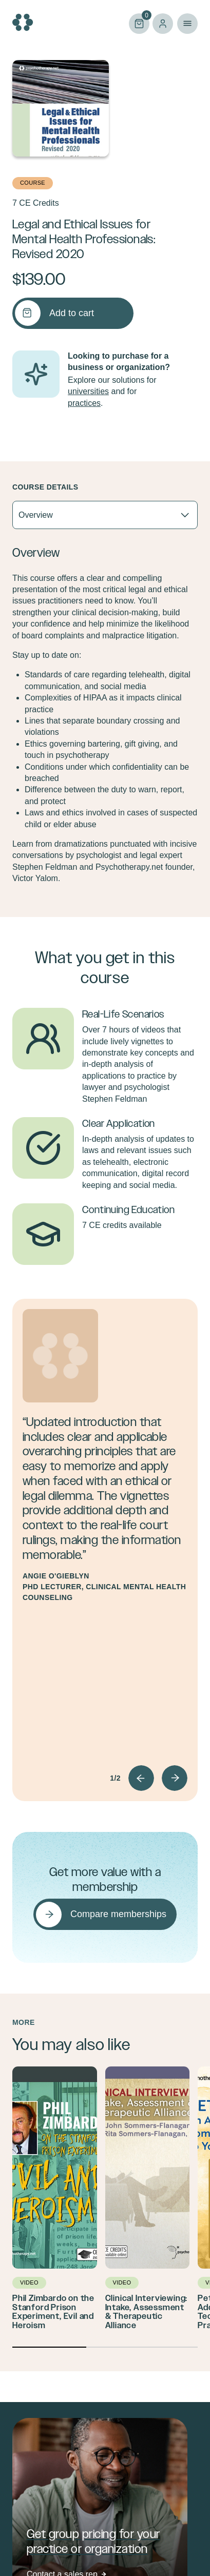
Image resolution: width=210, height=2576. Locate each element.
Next (174, 1778)
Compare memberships (118, 1914)
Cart (139, 22)
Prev (141, 1778)
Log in (162, 23)
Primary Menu (187, 23)
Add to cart (71, 313)
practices (84, 403)
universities (88, 391)
